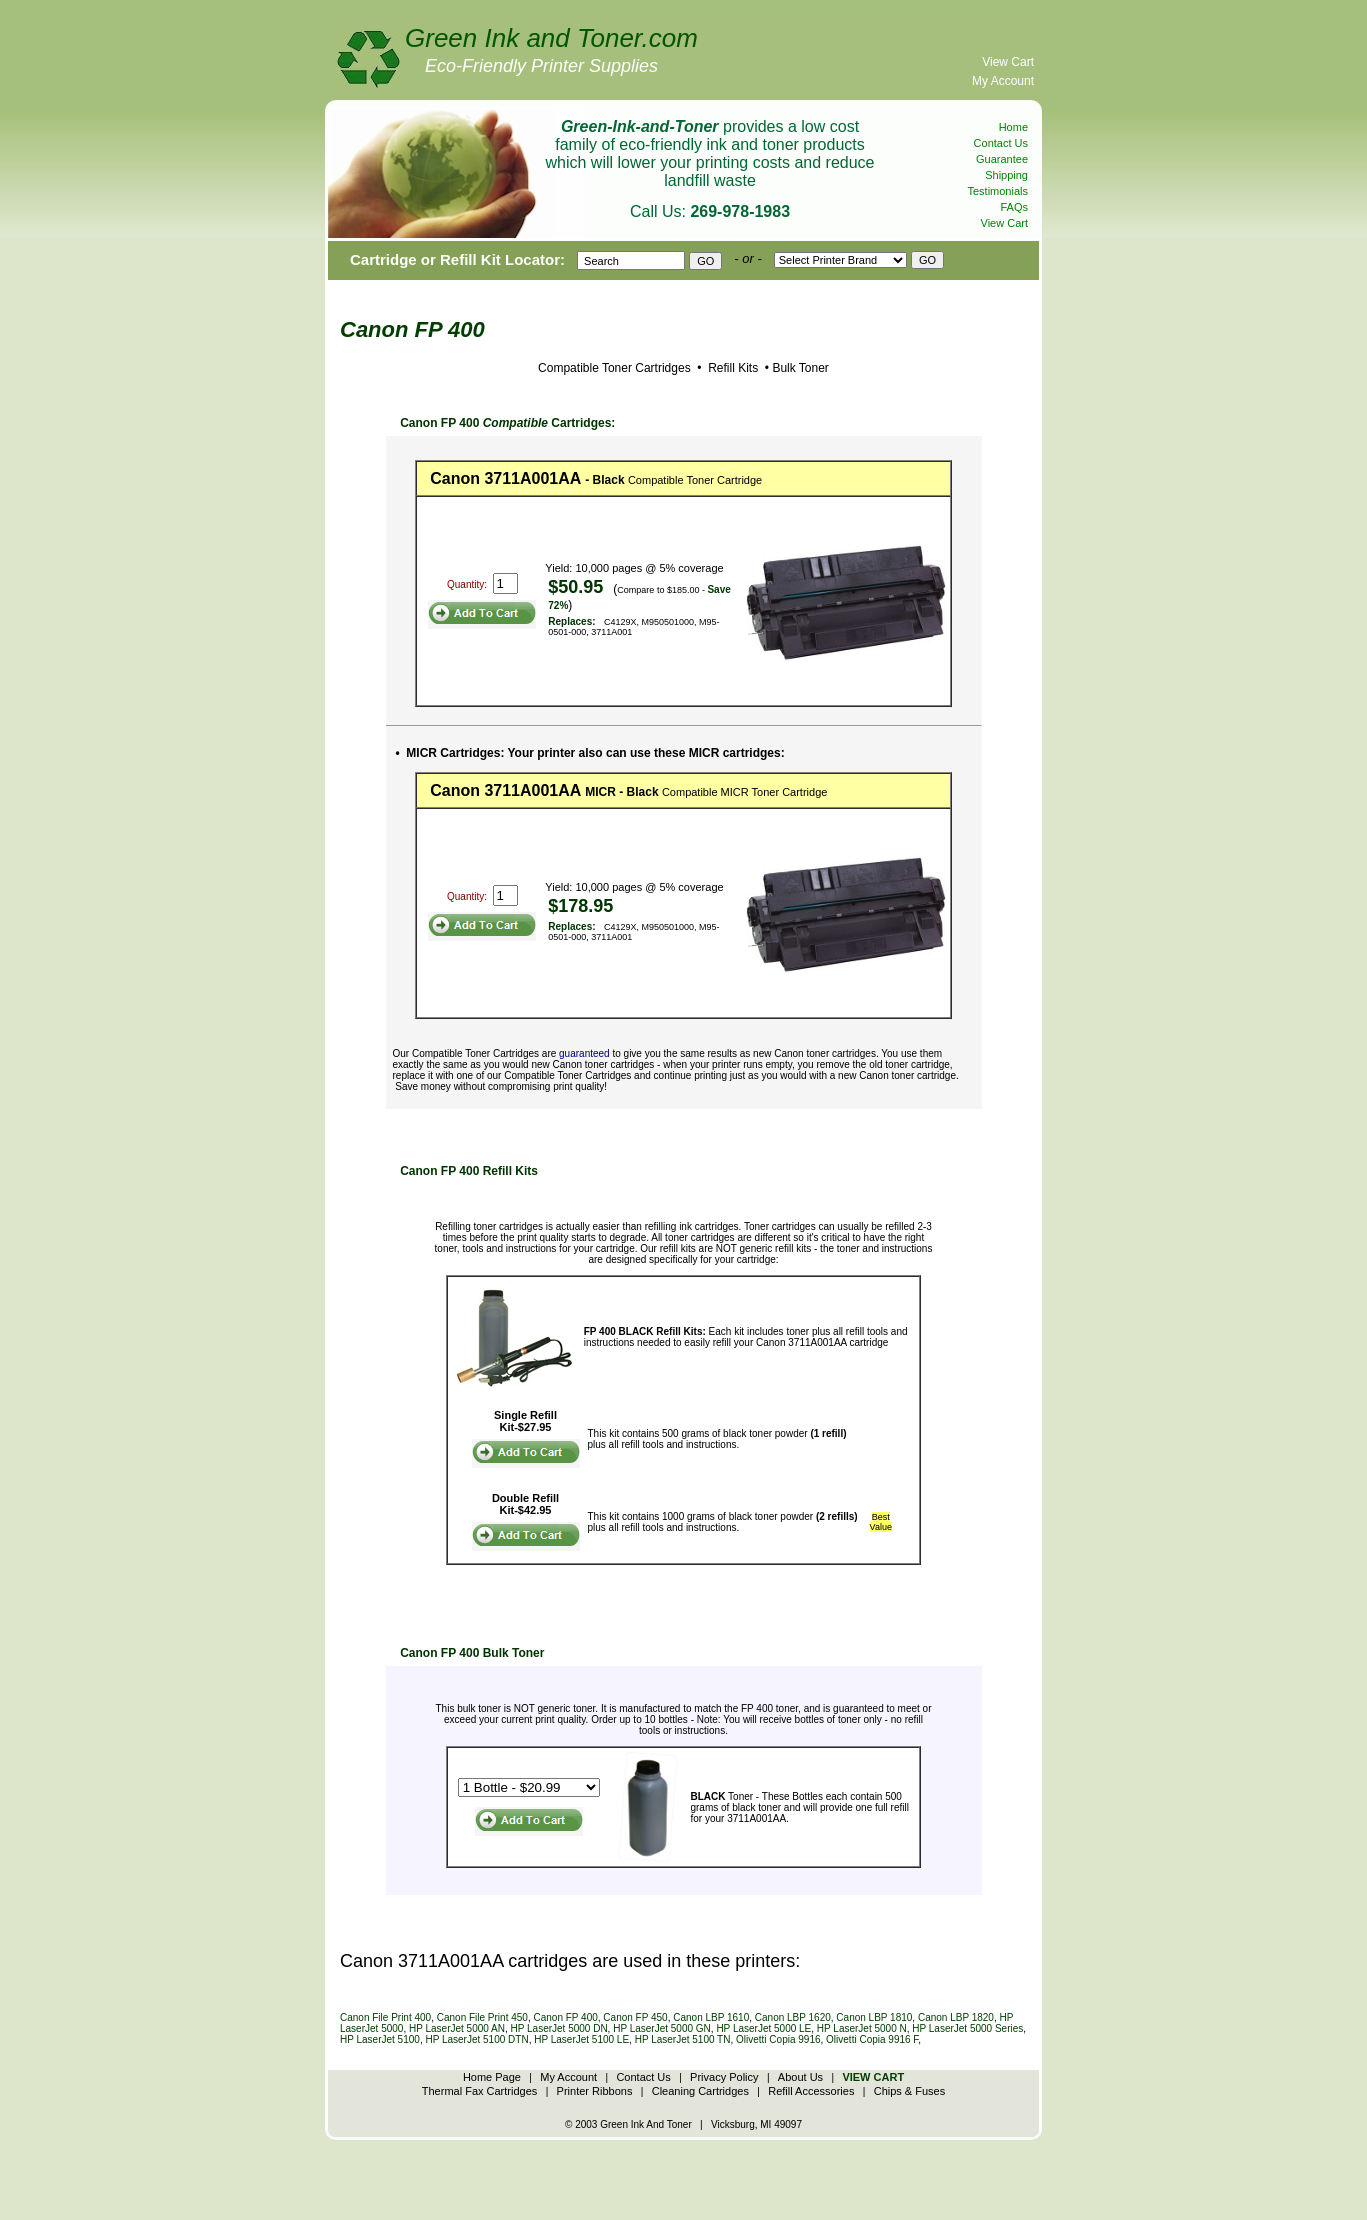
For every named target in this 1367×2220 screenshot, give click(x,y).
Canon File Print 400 (385, 2017)
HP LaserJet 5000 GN (662, 2028)
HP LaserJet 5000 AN (457, 2028)
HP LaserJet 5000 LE (763, 2028)
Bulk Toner (800, 368)
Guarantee (1002, 159)
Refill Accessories (811, 2091)
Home (1013, 127)
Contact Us (1001, 143)
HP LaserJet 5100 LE (581, 2039)
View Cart (1008, 62)
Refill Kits (731, 368)
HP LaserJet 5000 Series (967, 2028)
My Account (1003, 81)
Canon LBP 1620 (793, 2017)
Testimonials (997, 191)
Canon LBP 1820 (956, 2017)
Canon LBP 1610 (711, 2017)
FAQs (1014, 207)
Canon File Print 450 (482, 2017)
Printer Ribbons (595, 2091)
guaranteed (584, 1053)
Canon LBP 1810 (874, 2017)
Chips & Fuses (910, 2091)
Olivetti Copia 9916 (778, 2039)
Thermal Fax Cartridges (480, 2091)
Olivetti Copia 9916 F (872, 2039)
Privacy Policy (724, 2077)
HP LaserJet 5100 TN (683, 2039)
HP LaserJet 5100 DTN (476, 2039)
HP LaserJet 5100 (380, 2039)
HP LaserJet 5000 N (862, 2028)
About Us (800, 2077)
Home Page (492, 2077)
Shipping (1006, 175)
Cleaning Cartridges (700, 2091)
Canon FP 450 (635, 2017)
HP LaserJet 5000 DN (559, 2028)
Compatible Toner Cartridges (614, 368)
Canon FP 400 (565, 2017)
